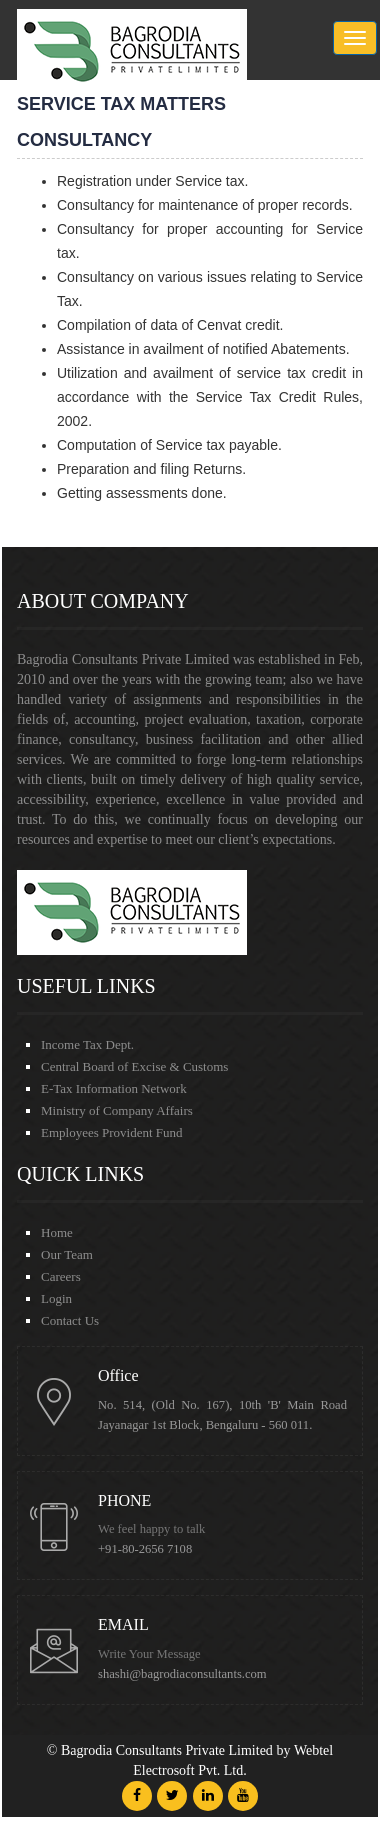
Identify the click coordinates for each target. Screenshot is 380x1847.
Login (56, 1298)
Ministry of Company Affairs (117, 1110)
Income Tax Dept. (87, 1044)
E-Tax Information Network (114, 1088)
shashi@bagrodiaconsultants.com (182, 1674)
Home (57, 1232)
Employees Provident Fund (112, 1132)
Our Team (67, 1254)
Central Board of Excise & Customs (134, 1066)
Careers (61, 1276)
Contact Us (70, 1320)
